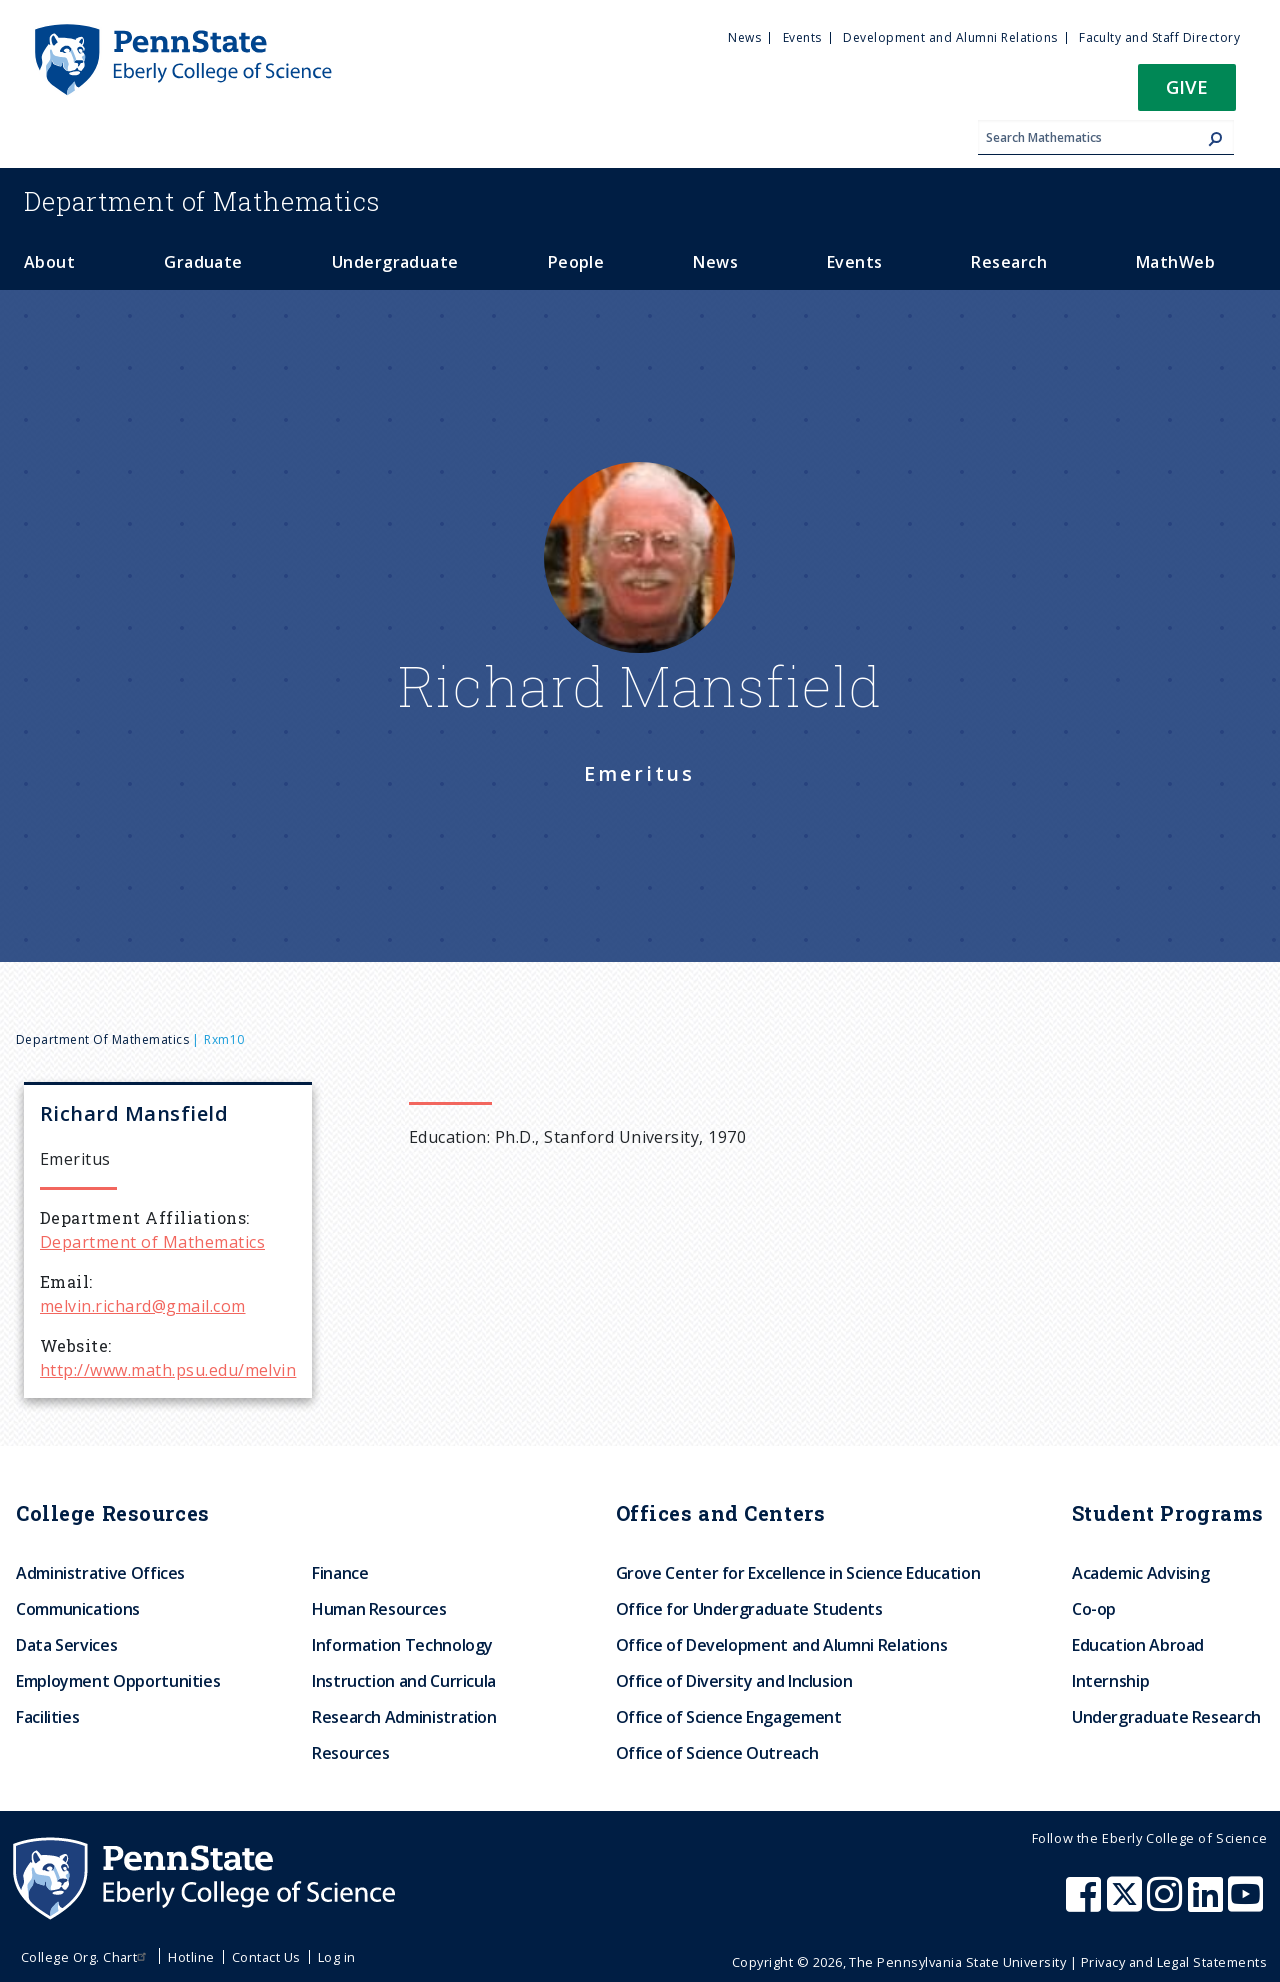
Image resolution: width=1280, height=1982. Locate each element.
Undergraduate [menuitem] (395, 262)
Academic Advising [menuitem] (1141, 1573)
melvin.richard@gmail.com (143, 1306)
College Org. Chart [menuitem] (86, 1957)
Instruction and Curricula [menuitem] (404, 1681)
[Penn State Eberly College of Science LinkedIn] (1208, 1904)
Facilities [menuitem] (47, 1717)
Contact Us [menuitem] (266, 1957)
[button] (1187, 93)
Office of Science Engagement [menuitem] (729, 1717)
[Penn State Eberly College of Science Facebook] (1086, 1904)
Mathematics (202, 201)
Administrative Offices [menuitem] (100, 1573)
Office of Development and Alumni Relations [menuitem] (782, 1645)
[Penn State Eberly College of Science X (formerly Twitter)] (1127, 1904)
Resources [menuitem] (351, 1753)
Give (1187, 86)
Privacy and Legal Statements (1174, 1962)
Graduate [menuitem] (203, 262)
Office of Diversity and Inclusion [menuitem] (734, 1681)
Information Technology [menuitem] (402, 1645)
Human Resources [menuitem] (379, 1609)
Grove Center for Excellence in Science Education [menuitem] (798, 1573)
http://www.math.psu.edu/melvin (168, 1370)
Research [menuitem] (1009, 262)
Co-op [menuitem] (1094, 1609)
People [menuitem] (576, 262)
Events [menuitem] (802, 37)
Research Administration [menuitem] (404, 1717)
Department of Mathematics (102, 1039)
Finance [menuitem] (340, 1573)
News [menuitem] (744, 37)
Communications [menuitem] (78, 1609)
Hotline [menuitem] (191, 1957)
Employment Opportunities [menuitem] (118, 1681)
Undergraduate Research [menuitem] (1166, 1717)
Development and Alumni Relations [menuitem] (950, 37)
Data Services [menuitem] (66, 1645)
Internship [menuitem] (1110, 1681)
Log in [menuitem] (337, 1957)
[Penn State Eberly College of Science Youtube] (1247, 1904)
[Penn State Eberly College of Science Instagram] (1167, 1904)
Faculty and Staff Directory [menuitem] (1159, 37)
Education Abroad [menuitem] (1138, 1645)
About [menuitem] (49, 262)
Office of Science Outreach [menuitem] (717, 1753)
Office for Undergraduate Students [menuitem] (749, 1609)
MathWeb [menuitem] (1175, 262)
